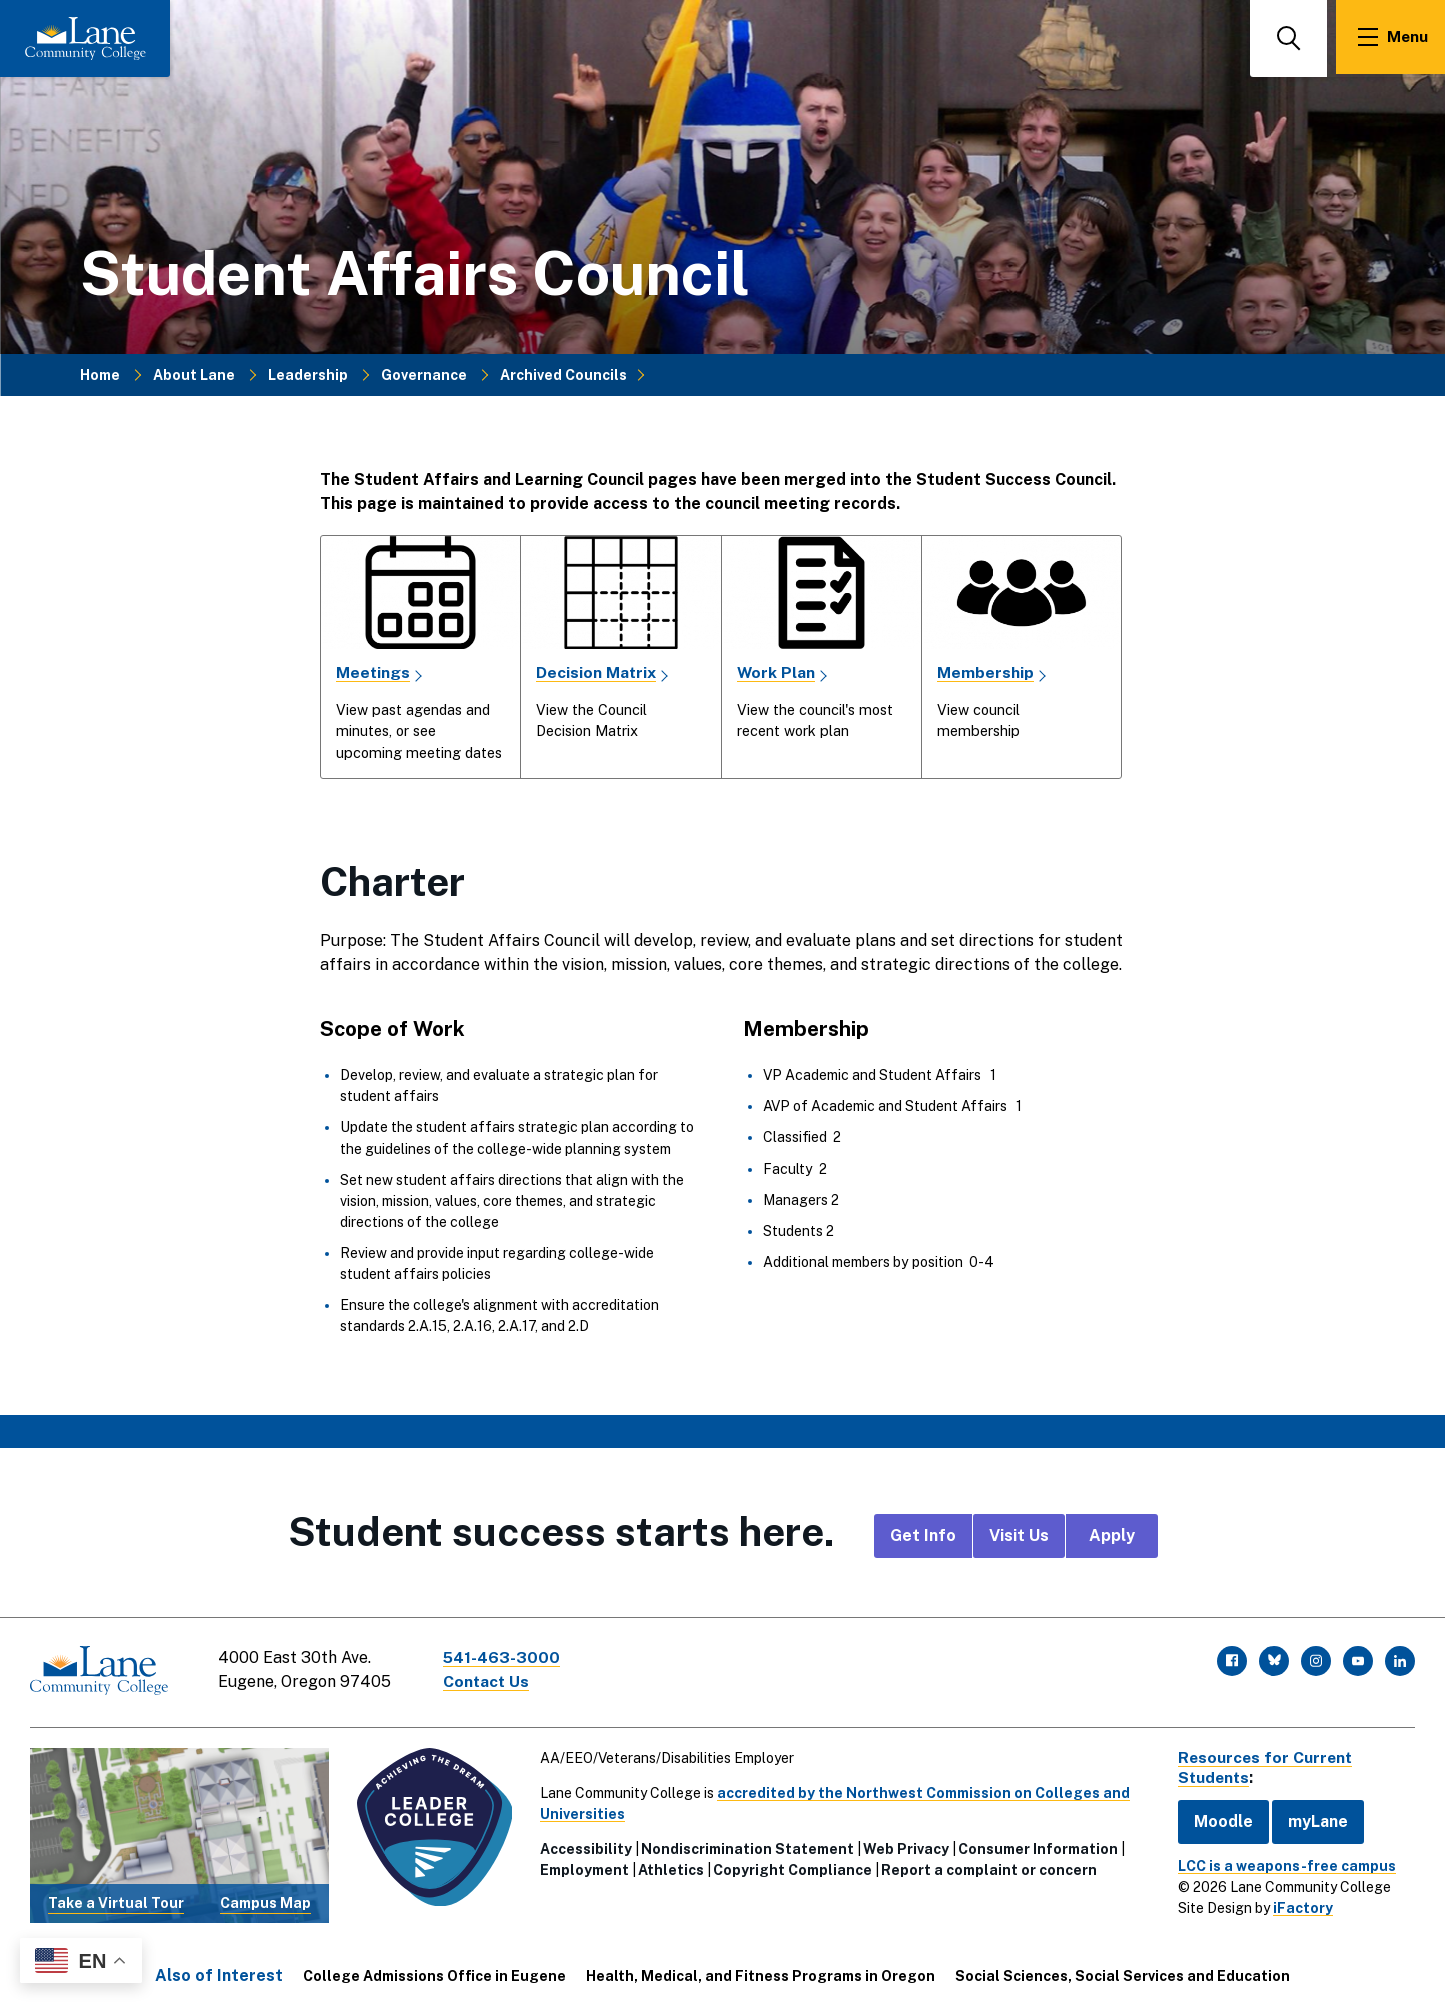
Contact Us (489, 1681)
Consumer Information (1036, 1846)
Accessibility (584, 1846)
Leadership (308, 374)
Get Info (923, 1535)
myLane (1312, 1817)
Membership (985, 672)
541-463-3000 (504, 1657)
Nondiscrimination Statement (745, 1846)
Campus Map (264, 1900)
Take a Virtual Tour (116, 1900)
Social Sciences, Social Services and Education (1122, 1972)
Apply (1112, 1535)
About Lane (194, 374)
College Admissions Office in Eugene (434, 1972)
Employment (582, 1867)
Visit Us (1019, 1535)
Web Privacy (904, 1846)
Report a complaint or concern (987, 1867)
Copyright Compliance (790, 1867)
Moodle (1217, 1817)
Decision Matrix (596, 672)
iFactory (1297, 1904)
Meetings (373, 672)
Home (100, 374)
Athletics (669, 1867)
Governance (424, 374)
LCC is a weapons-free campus (1281, 1862)
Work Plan (776, 672)
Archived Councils (563, 374)
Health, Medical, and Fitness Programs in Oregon (760, 1972)
